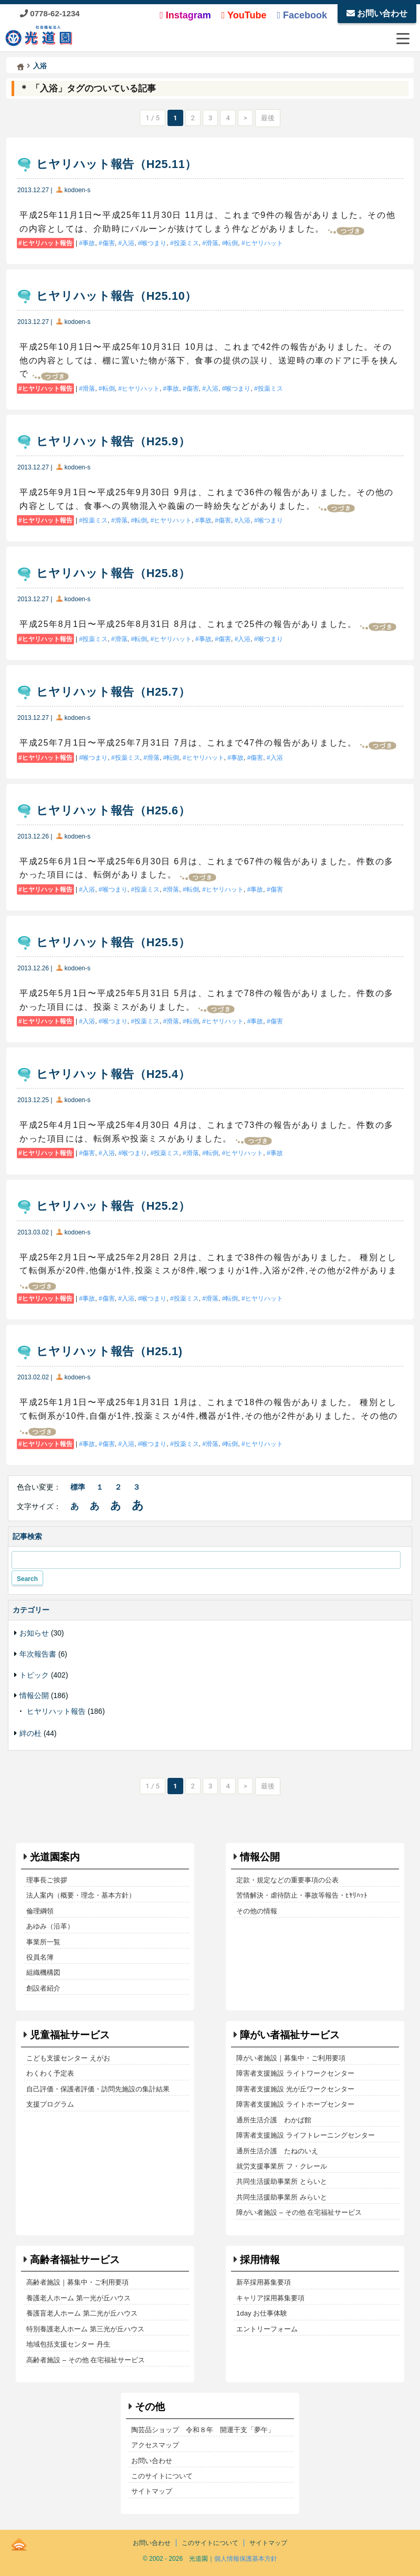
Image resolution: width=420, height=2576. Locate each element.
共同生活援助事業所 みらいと (281, 2197)
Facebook (302, 15)
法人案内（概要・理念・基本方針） (80, 1895)
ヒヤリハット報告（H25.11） (116, 164)
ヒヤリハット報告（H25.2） (113, 1205)
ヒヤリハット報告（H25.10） (116, 295)
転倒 (231, 243)
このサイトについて (162, 2476)
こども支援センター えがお (68, 2058)
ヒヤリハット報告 (47, 243)
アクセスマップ (155, 2445)
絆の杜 (30, 1733)
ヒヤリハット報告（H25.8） (113, 573)
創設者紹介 (43, 1988)
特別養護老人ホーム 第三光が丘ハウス (85, 2329)
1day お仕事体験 (261, 2313)
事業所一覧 (43, 1942)
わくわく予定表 (50, 2073)
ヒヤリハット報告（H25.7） (113, 691)
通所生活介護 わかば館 (273, 2120)
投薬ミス (186, 243)
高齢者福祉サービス (75, 2259)
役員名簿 (40, 1957)
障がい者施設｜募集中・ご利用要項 (290, 2058)
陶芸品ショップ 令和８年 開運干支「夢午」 (203, 2430)
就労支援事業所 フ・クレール (281, 2166)
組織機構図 (43, 1972)
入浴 (128, 243)
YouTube (244, 15)
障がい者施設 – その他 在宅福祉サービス (299, 2212)
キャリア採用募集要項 (270, 2298)
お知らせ (34, 1633)
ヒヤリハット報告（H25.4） (113, 1074)
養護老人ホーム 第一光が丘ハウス (78, 2298)
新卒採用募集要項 (263, 2282)
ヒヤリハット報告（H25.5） (113, 942)
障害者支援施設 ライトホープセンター (295, 2104)
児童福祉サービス (70, 2034)
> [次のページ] (245, 118)
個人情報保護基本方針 (245, 2558)
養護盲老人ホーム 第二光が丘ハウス (82, 2313)
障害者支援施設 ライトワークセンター (295, 2073)
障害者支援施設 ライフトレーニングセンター (305, 2135)
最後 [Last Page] (268, 118)
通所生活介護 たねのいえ (277, 2151)
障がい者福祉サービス (290, 2034)
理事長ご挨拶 (46, 1880)
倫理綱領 (40, 1911)
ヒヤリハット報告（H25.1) (109, 1351)
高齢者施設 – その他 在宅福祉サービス (85, 2360)
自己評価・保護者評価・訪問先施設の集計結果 (98, 2089)
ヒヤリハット (264, 243)
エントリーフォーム (267, 2329)
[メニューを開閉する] (402, 38)
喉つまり (153, 243)
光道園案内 (55, 1856)
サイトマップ (151, 2491)
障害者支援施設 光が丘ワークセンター (295, 2089)
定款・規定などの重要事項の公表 (287, 1880)
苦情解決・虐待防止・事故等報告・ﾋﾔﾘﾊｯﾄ (302, 1895)
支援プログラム (50, 2104)
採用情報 (260, 2259)
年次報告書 (37, 1654)
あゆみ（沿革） (50, 1926)
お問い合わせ (376, 13)
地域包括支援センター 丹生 (68, 2344)
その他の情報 (256, 1911)
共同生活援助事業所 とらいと (281, 2181)
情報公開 (34, 1695)
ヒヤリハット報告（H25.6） (113, 810)
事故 (88, 243)
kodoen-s (77, 190)
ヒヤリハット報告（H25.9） (113, 441)
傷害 (108, 243)
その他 (150, 2406)
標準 (77, 1487)
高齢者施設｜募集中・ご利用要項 (77, 2282)
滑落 (212, 243)
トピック (34, 1675)
